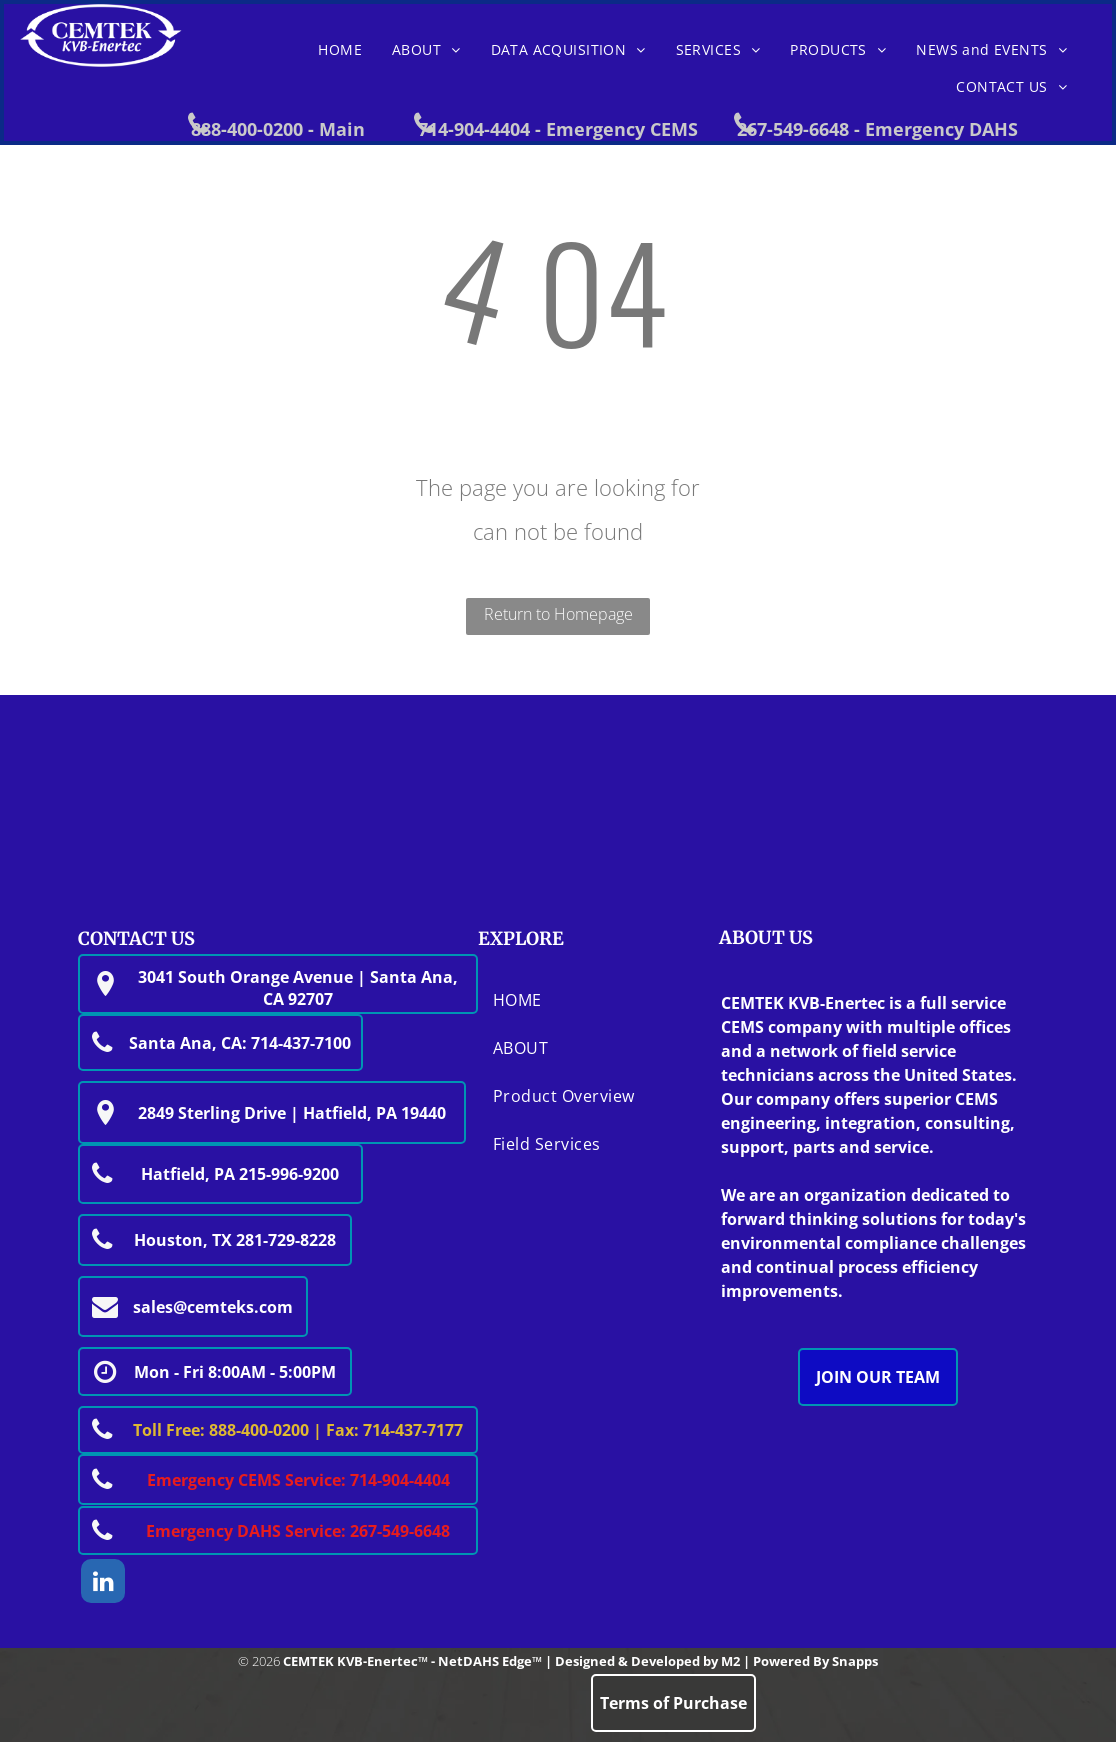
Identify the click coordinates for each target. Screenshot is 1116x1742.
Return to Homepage (558, 614)
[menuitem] (340, 50)
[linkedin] (103, 1583)
